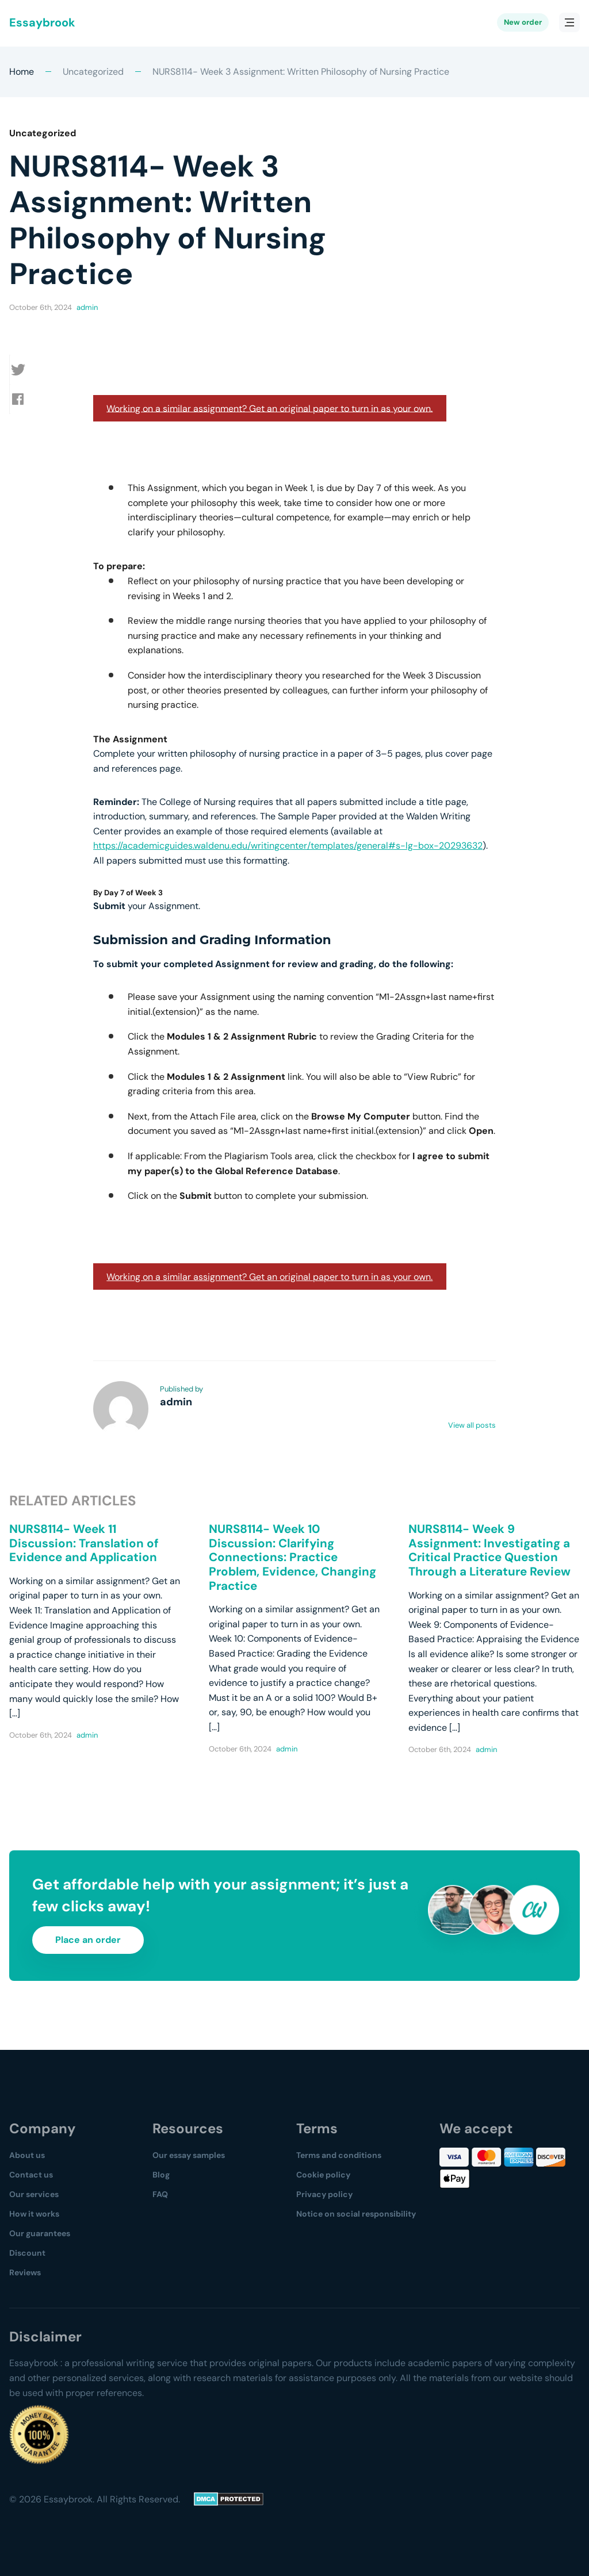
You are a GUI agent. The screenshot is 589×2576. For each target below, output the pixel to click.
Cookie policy (323, 2174)
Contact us (31, 2174)
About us (27, 2155)
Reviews (25, 2272)
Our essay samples (188, 2155)
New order (523, 23)
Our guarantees (39, 2233)
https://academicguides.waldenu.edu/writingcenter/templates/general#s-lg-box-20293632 (288, 845)
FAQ (160, 2194)
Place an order (88, 1940)
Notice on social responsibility (356, 2214)
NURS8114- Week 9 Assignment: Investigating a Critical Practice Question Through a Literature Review (489, 1550)
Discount (27, 2253)
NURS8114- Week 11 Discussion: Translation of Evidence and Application (84, 1543)
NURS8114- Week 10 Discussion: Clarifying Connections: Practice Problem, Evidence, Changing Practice (292, 1557)
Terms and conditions (338, 2155)
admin (87, 307)
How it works (34, 2214)
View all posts (472, 1425)
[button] (24, 369)
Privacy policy (324, 2194)
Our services (34, 2194)
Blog (161, 2174)
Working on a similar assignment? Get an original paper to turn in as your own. (269, 408)
